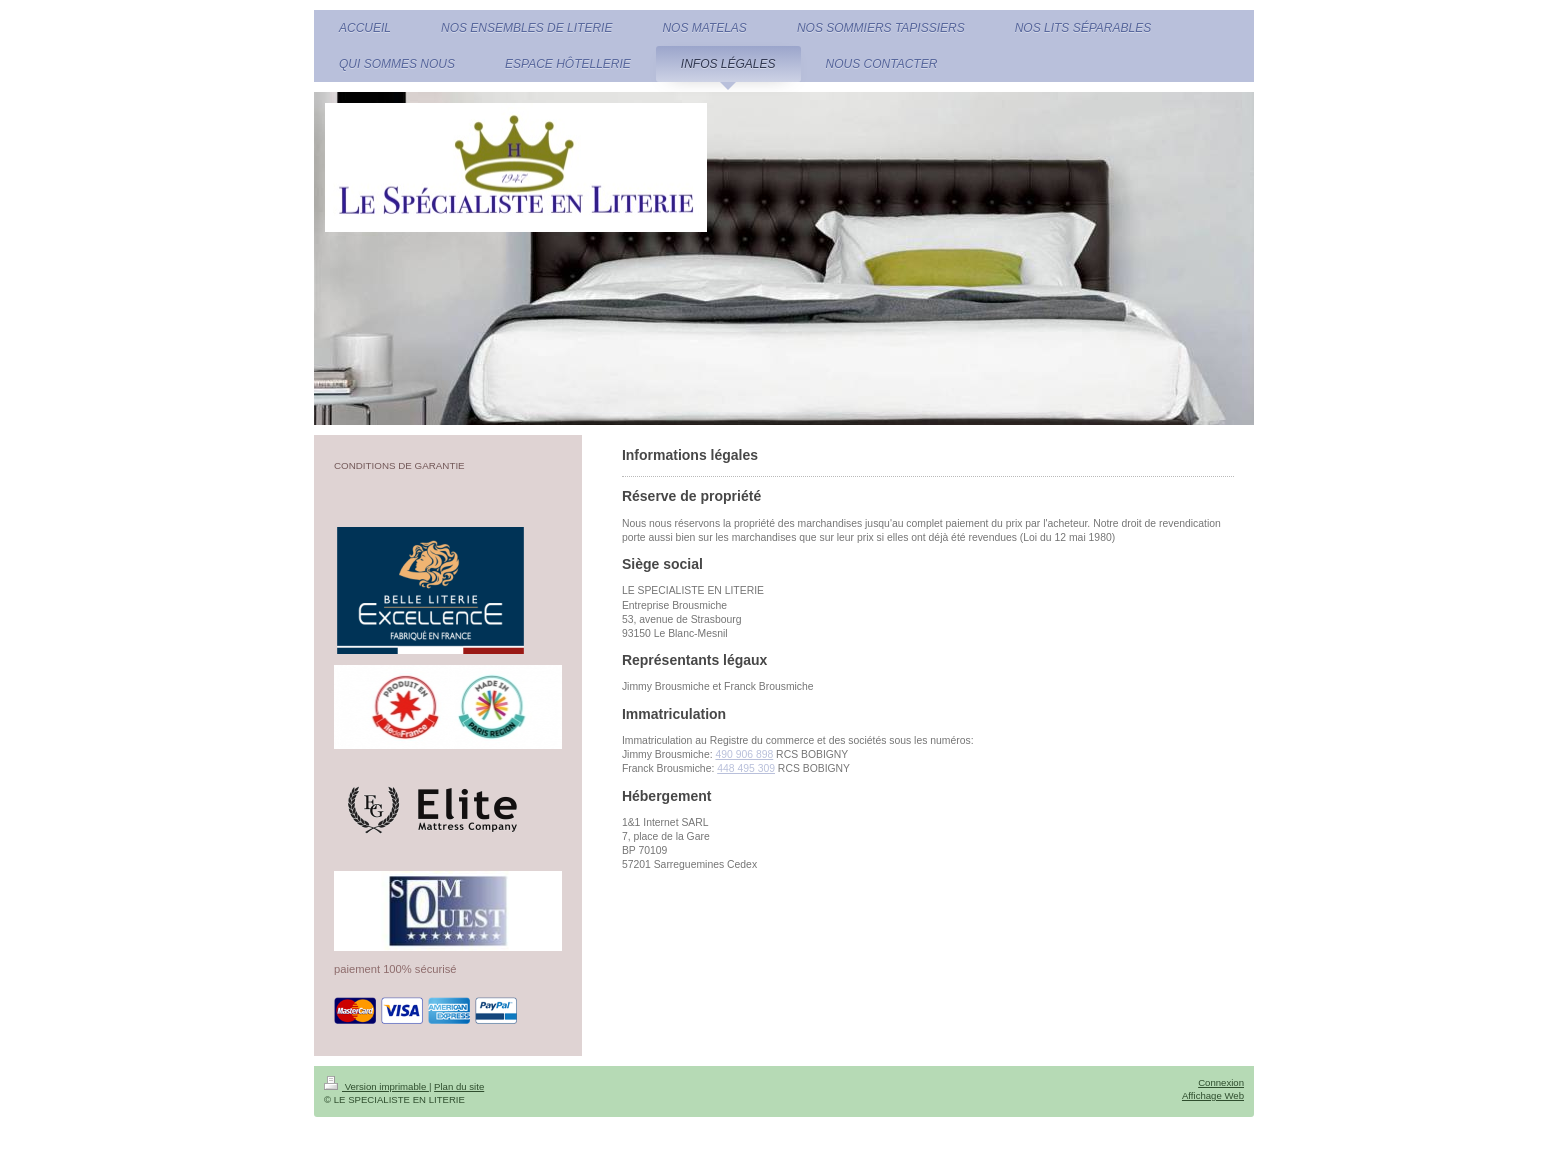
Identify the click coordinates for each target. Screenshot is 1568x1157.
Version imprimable (376, 1086)
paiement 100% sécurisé (395, 969)
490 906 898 (744, 754)
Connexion (1221, 1082)
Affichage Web (1213, 1095)
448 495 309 (746, 768)
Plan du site (459, 1086)
